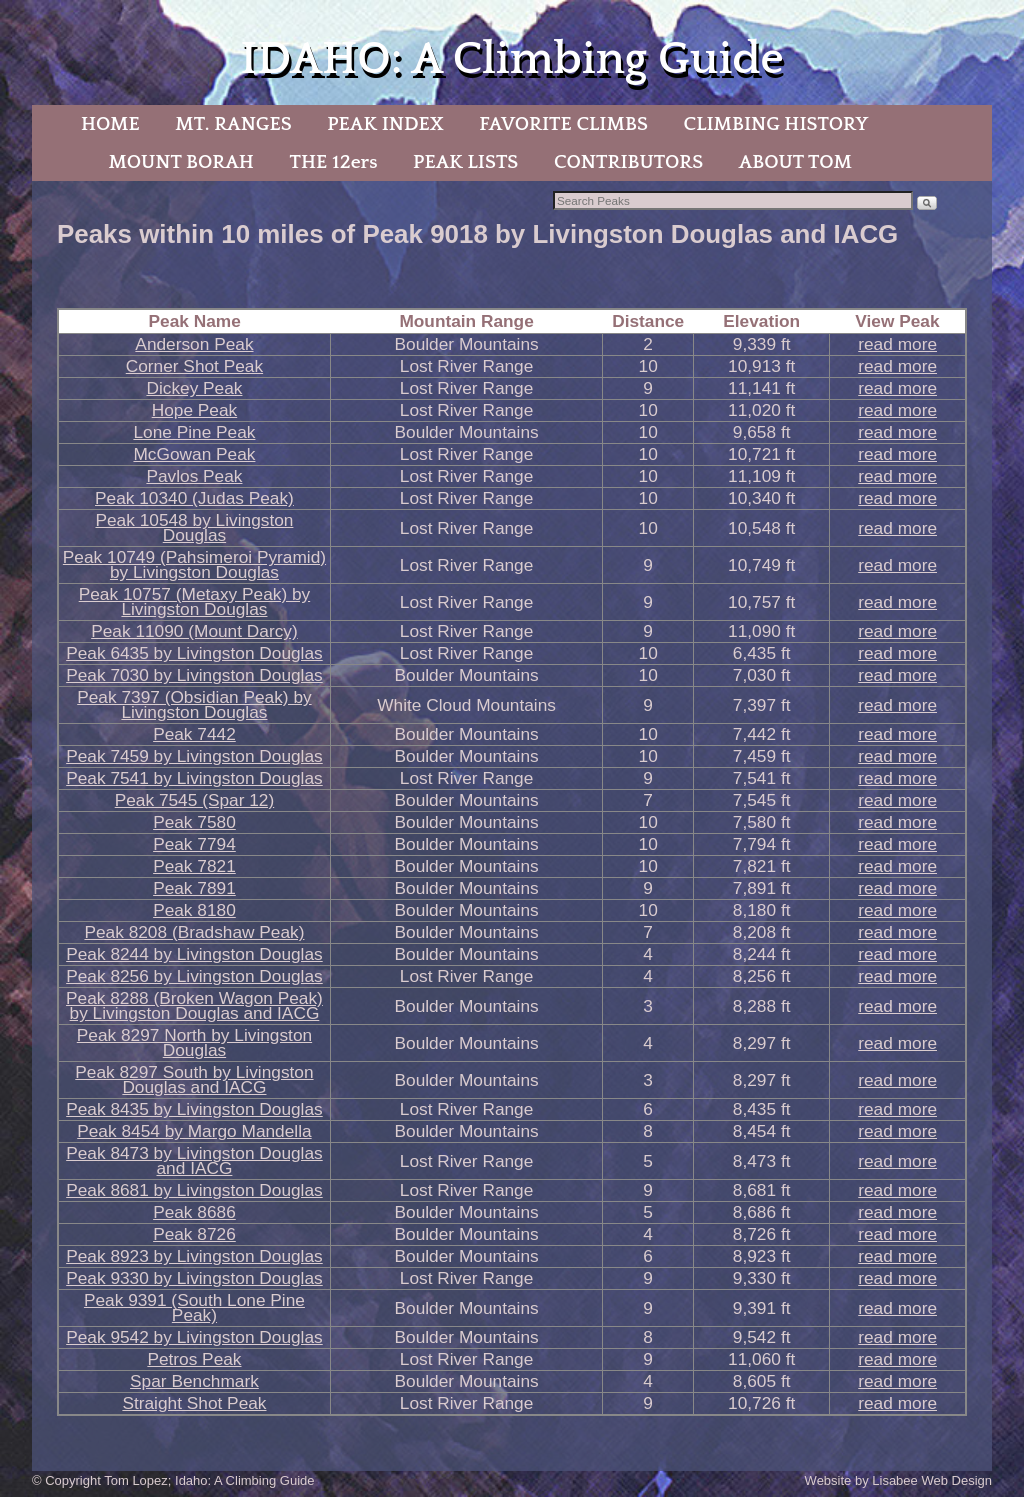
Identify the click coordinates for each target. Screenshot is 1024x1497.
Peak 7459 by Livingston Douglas (194, 756)
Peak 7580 (194, 822)
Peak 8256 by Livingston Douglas (194, 976)
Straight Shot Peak (194, 1403)
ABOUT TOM (795, 162)
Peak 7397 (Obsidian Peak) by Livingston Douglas (194, 704)
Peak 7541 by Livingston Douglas (194, 778)
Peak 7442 (194, 734)
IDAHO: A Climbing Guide (511, 59)
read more (897, 344)
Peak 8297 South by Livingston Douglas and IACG (194, 1079)
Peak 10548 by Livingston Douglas (194, 527)
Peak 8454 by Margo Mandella (194, 1131)
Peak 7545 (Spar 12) (194, 800)
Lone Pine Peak (194, 432)
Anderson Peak (194, 344)
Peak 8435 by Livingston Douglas (194, 1109)
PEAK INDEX (385, 124)
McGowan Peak (194, 454)
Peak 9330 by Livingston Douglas (194, 1278)
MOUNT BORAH (181, 162)
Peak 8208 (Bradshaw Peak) (194, 932)
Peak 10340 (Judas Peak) (194, 498)
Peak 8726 (194, 1234)
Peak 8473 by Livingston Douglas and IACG (194, 1160)
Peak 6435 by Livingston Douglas (194, 653)
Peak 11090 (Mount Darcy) (194, 631)
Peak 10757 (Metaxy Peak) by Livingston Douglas (195, 601)
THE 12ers (334, 162)
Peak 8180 (194, 910)
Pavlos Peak (194, 476)
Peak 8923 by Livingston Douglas (194, 1256)
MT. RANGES (233, 124)
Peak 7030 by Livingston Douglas (194, 675)
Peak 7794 (194, 844)
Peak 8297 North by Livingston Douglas (194, 1042)
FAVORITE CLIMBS (563, 124)
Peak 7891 (194, 888)
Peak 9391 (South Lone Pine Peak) (194, 1307)
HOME (110, 124)
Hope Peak (195, 410)
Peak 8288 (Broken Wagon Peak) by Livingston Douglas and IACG (194, 1005)
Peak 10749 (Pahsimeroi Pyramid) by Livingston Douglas (194, 564)
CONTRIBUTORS (628, 162)
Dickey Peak (194, 388)
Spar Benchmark (194, 1381)
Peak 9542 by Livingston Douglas (194, 1337)
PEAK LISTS (465, 162)
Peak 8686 (194, 1212)
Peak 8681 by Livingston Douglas (194, 1190)
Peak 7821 (194, 866)
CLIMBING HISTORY (775, 124)
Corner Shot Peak (194, 366)
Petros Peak (194, 1359)
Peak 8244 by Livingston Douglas (194, 954)
